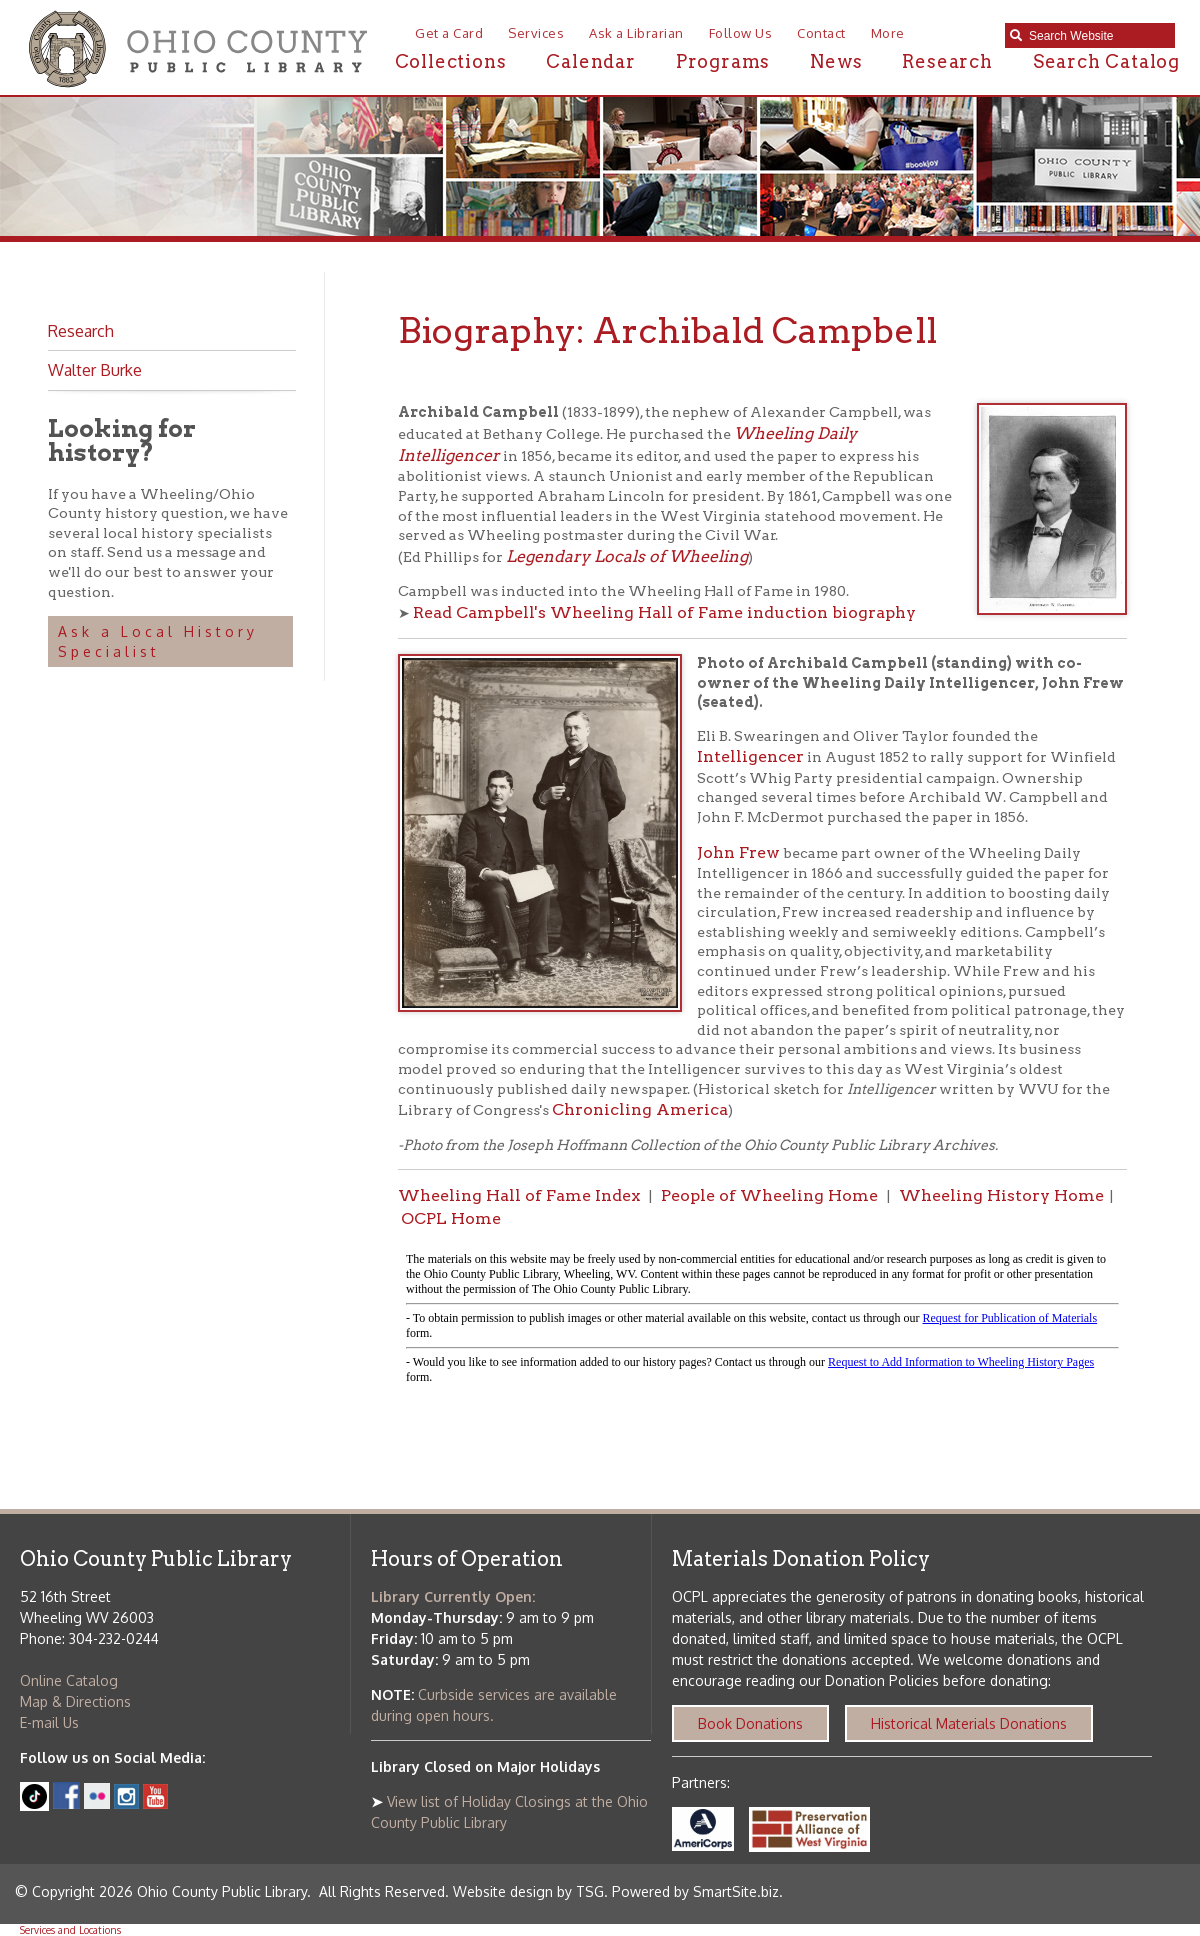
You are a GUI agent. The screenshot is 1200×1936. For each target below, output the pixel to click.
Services (536, 33)
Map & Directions (75, 1701)
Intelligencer (750, 756)
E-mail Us (49, 1722)
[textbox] (1097, 36)
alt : (762, 1319)
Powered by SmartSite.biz (695, 1891)
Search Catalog (1106, 61)
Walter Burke (95, 370)
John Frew (738, 852)
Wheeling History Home (1001, 1195)
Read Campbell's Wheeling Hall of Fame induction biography (664, 612)
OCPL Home (451, 1218)
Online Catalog (69, 1680)
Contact (821, 33)
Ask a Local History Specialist (158, 641)
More (888, 33)
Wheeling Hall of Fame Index (519, 1195)
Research (947, 61)
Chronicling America (640, 1109)
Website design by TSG (528, 1891)
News (836, 61)
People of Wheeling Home (769, 1195)
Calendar (590, 61)
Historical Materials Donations (969, 1723)
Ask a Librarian (636, 33)
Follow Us (741, 33)
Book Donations (750, 1723)
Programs (723, 61)
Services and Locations (70, 1930)
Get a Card (449, 33)
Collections (451, 61)
